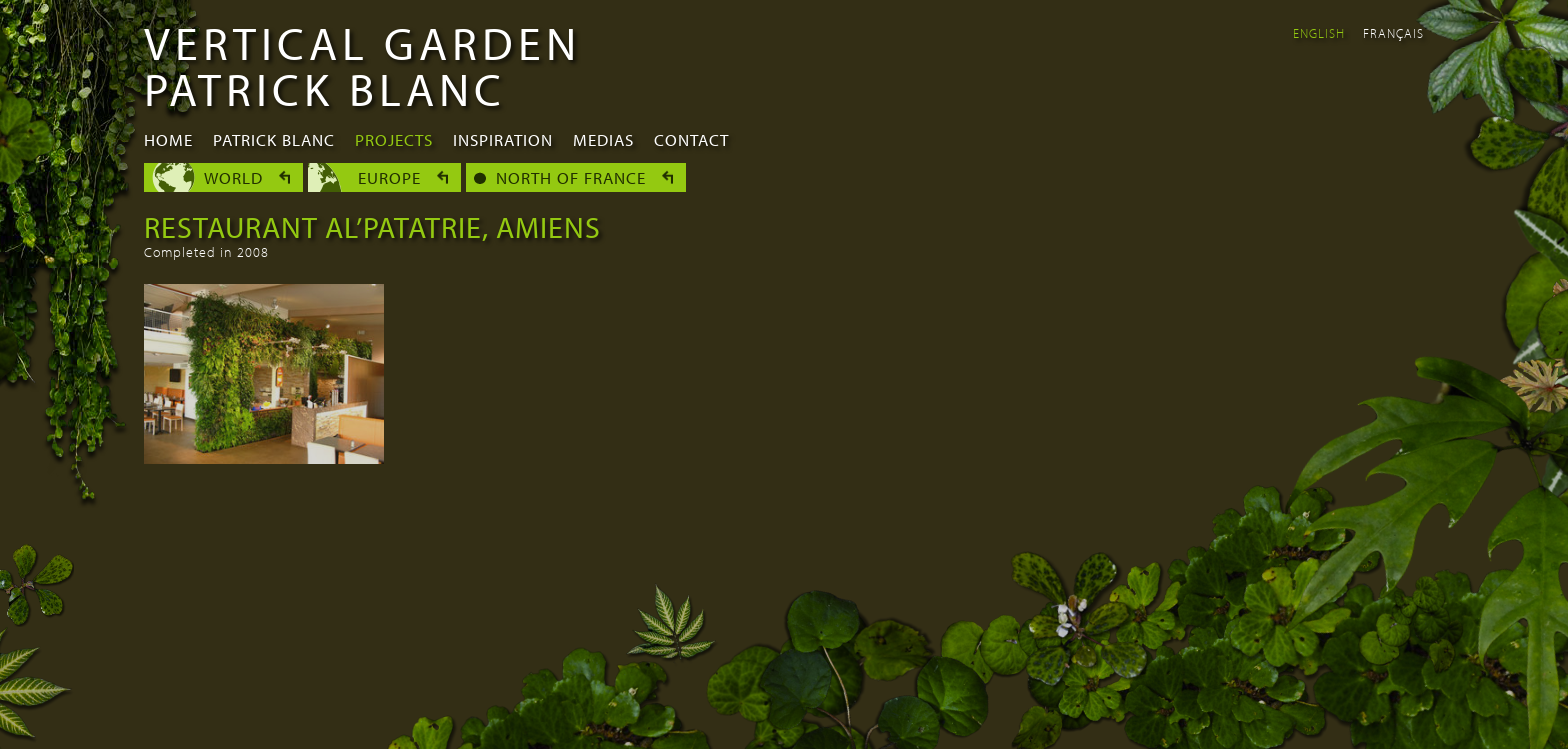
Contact (691, 139)
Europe (389, 177)
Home (168, 139)
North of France (571, 177)
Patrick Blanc (274, 139)
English (1319, 33)
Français (1393, 33)
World (233, 177)
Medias (603, 139)
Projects (394, 139)
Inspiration (503, 139)
